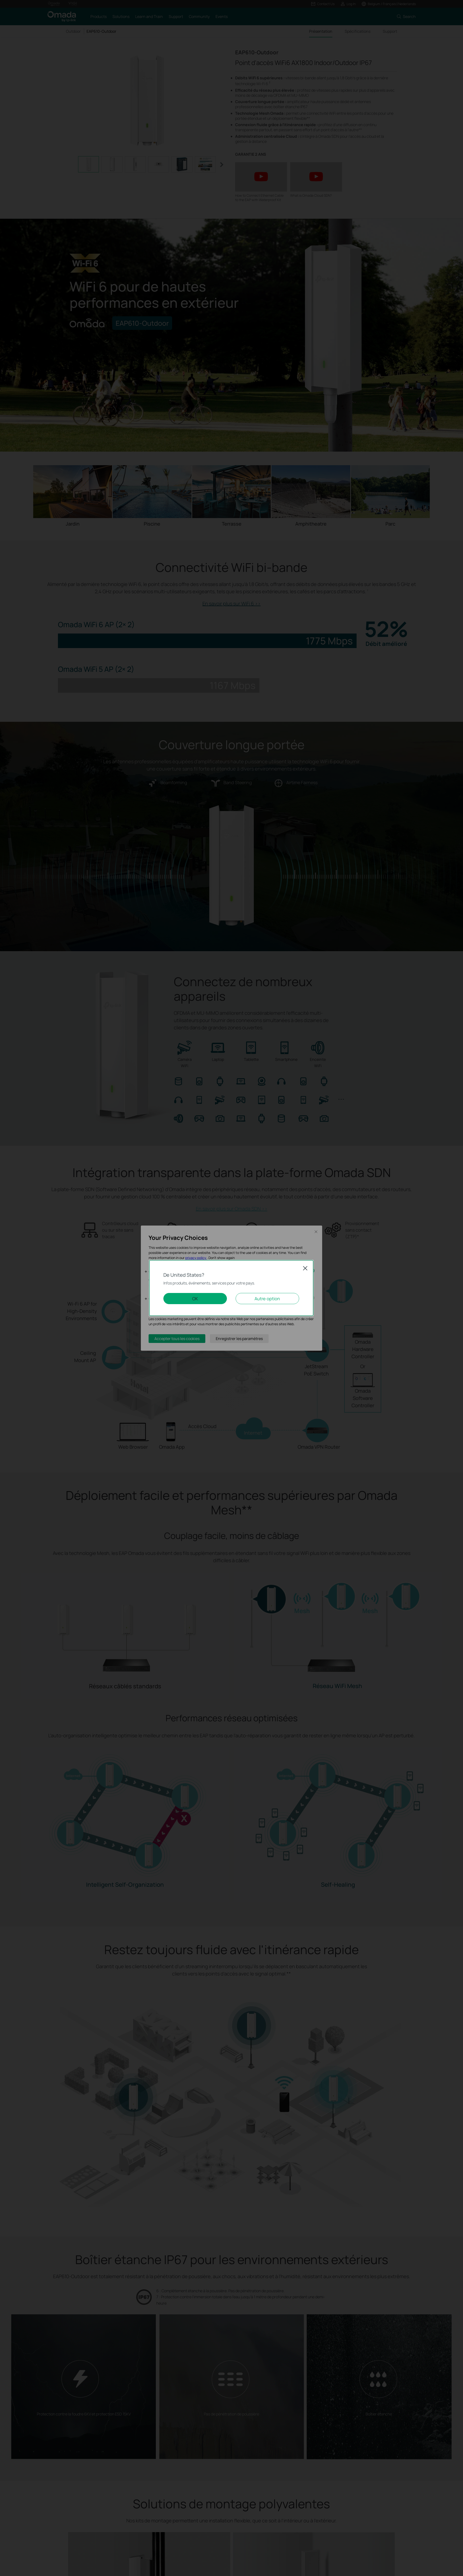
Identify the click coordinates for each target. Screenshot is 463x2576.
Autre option (267, 1298)
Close (305, 1268)
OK (195, 1298)
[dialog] (231, 1288)
